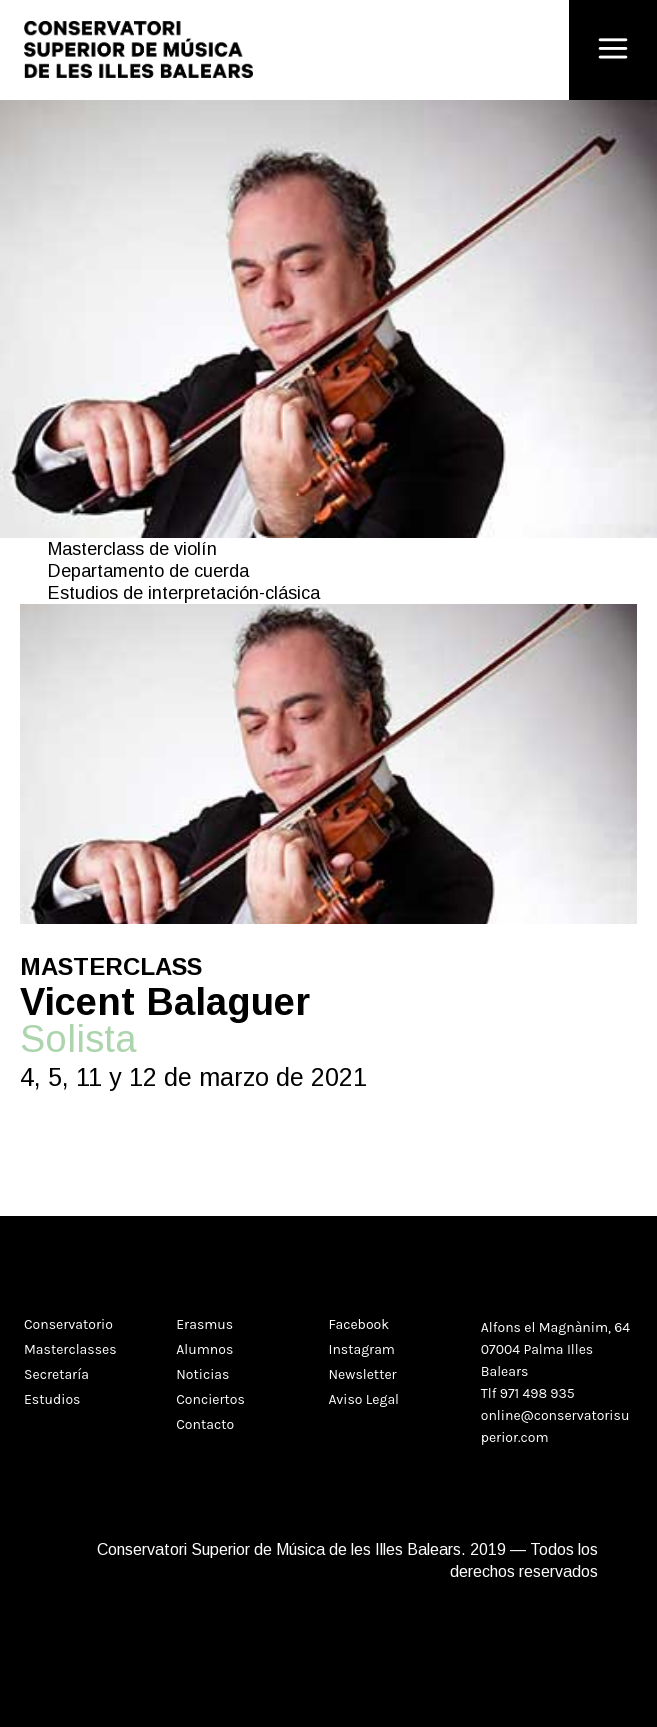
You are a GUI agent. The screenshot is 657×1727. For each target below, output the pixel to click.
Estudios (52, 1399)
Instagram (362, 1349)
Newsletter (363, 1374)
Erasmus (204, 1324)
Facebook (359, 1324)
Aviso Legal (364, 1399)
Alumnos (204, 1349)
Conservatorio (68, 1324)
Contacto (205, 1424)
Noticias (202, 1374)
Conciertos (210, 1399)
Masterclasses (70, 1349)
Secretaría (56, 1374)
